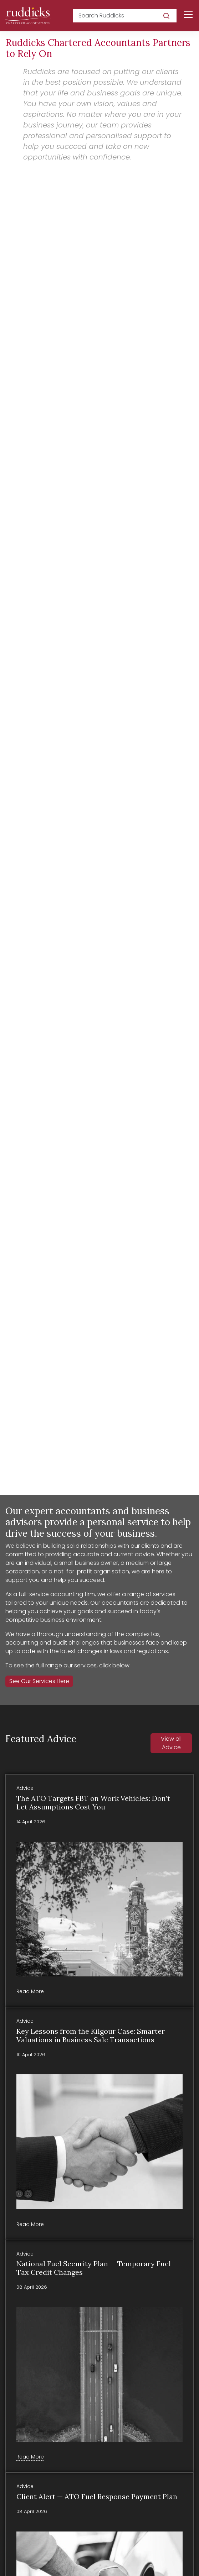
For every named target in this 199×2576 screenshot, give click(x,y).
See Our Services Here (39, 1681)
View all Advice (171, 1743)
